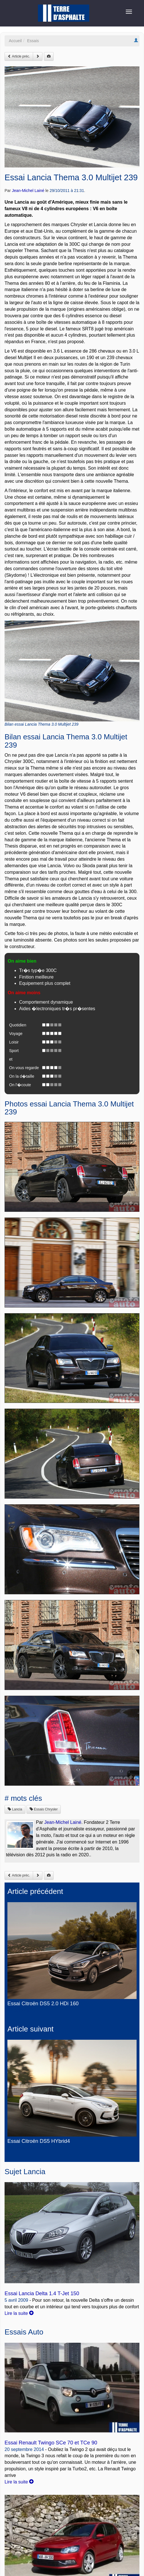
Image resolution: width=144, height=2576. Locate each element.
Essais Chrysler (44, 1809)
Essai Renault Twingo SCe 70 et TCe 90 (51, 2443)
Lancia (15, 1809)
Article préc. (19, 56)
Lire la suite (19, 2313)
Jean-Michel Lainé (28, 190)
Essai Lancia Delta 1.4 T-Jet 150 (42, 2293)
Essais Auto (24, 2332)
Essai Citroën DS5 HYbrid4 (38, 2141)
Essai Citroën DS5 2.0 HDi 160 (43, 2003)
